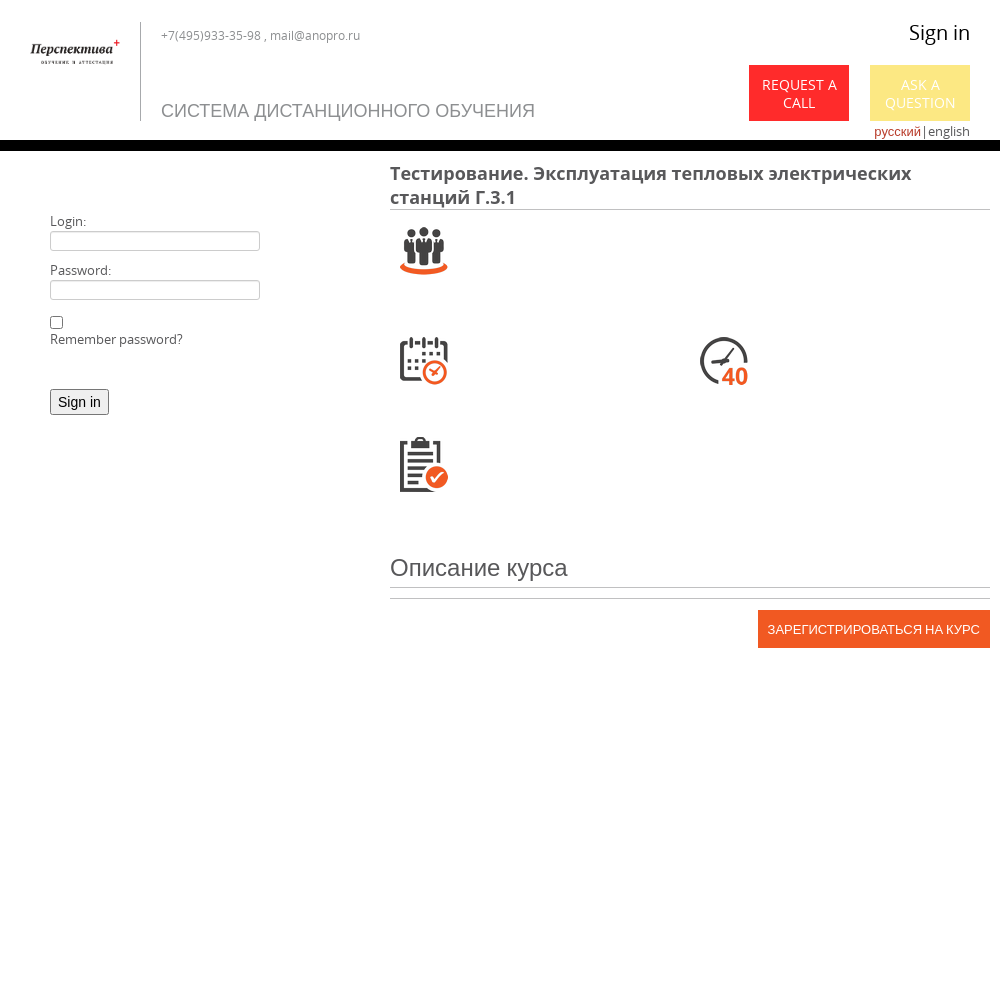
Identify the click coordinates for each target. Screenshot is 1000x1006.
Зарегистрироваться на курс (874, 629)
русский (897, 131)
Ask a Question (920, 93)
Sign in (939, 32)
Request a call (799, 93)
